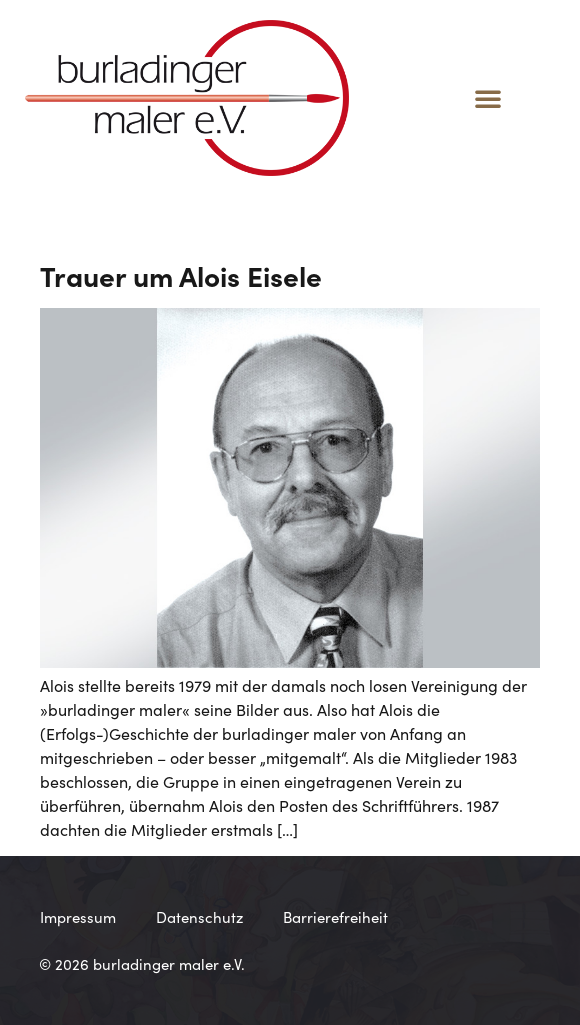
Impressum (78, 916)
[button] (488, 98)
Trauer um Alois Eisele (181, 275)
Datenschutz (199, 916)
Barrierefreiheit (335, 916)
